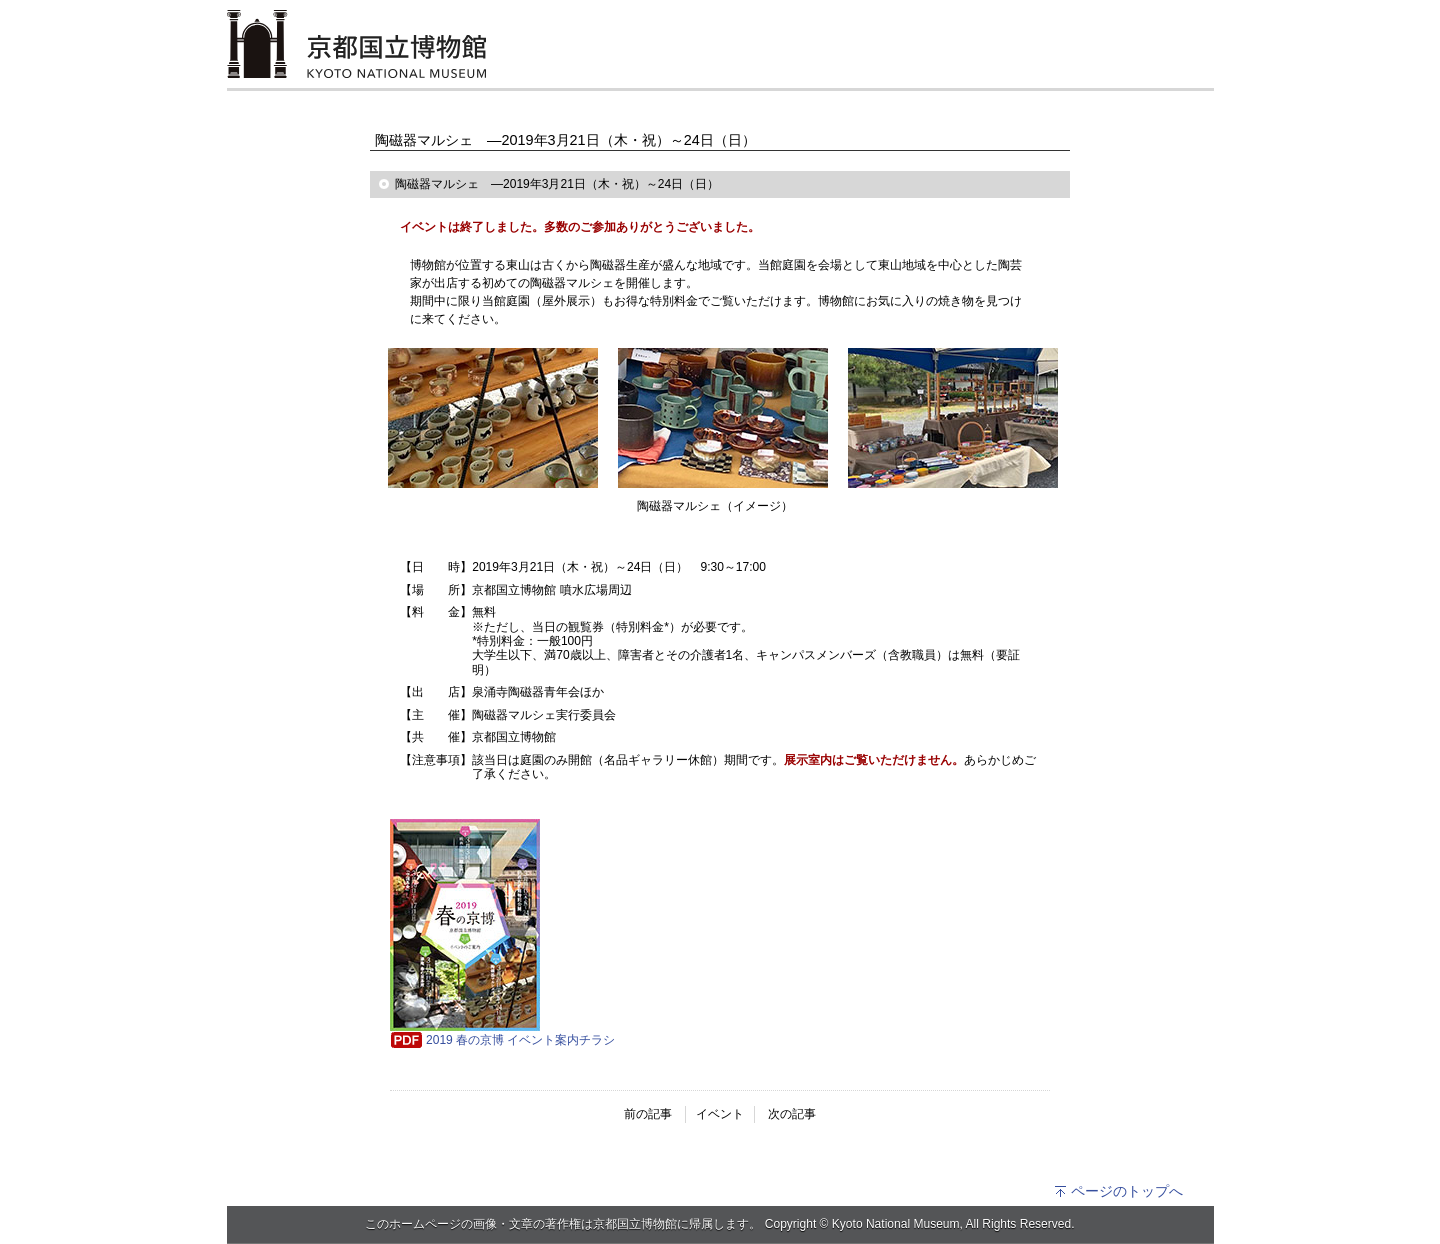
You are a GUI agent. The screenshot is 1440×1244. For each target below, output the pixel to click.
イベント (720, 1114)
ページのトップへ (1118, 1191)
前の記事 (648, 1114)
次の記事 (792, 1114)
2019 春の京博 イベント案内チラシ (520, 1040)
